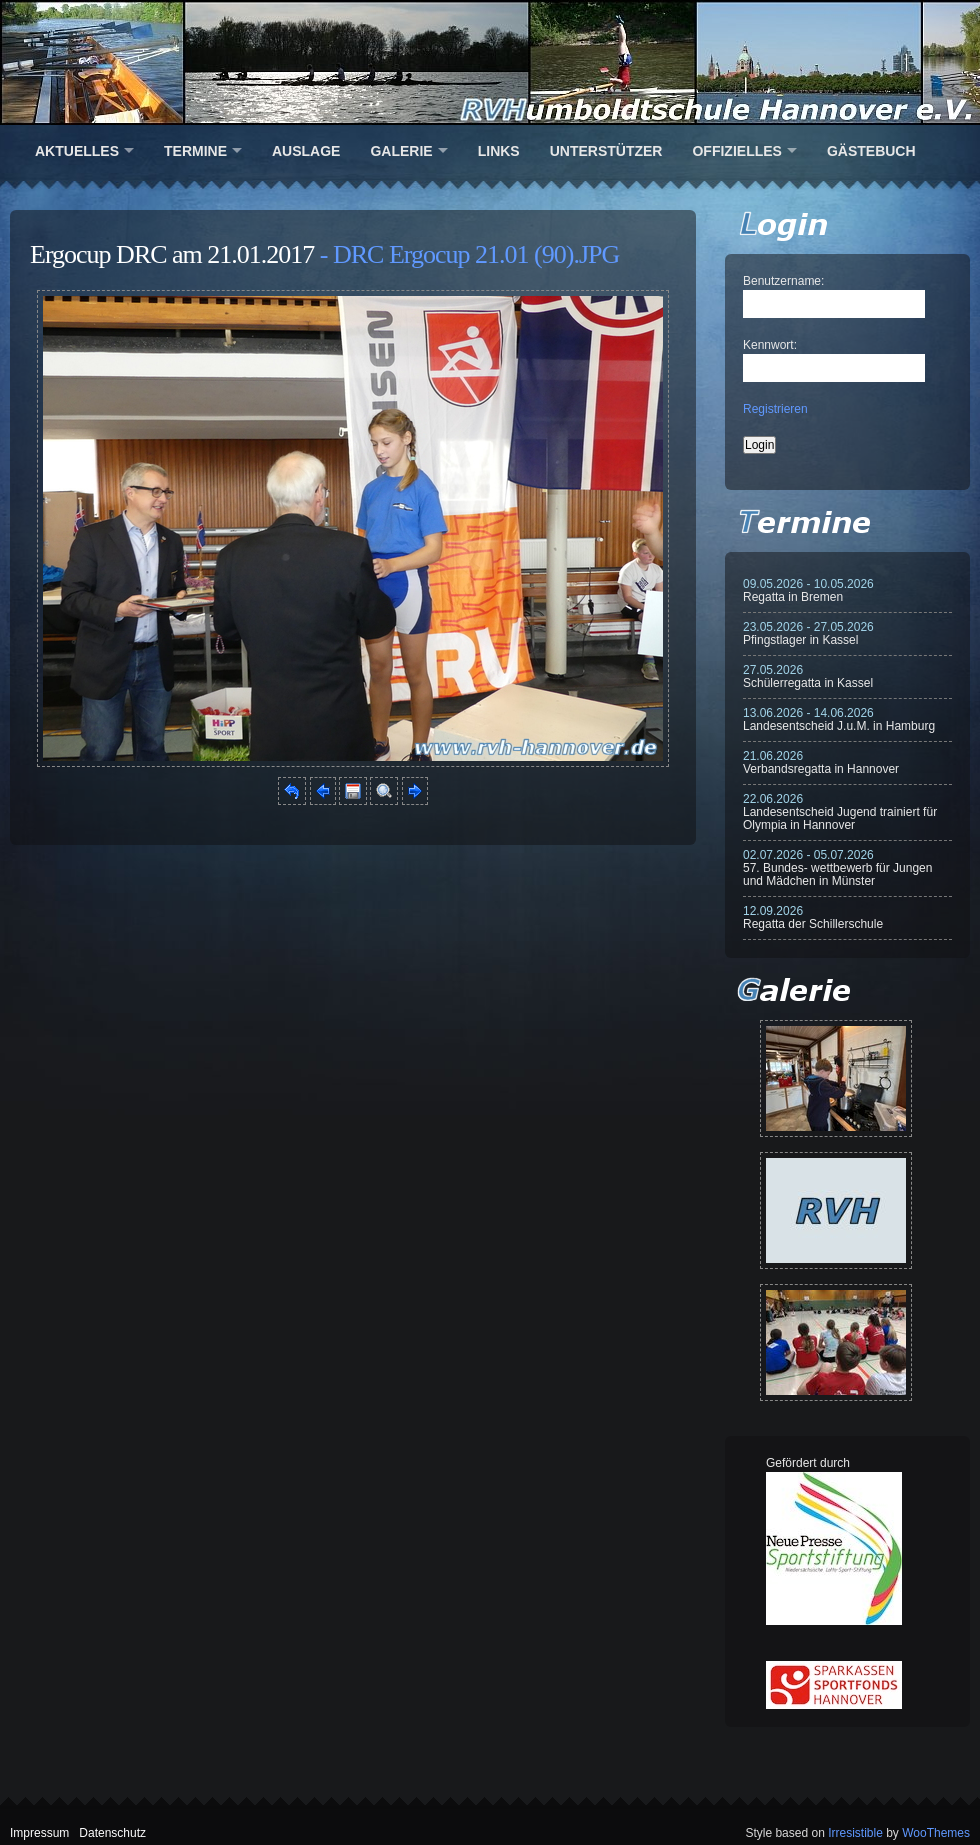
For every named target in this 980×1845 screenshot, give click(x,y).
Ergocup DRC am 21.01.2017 (172, 254)
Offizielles (736, 151)
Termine (195, 151)
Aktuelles (77, 151)
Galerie (401, 151)
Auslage (306, 151)
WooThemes (936, 1833)
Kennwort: (770, 345)
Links (499, 151)
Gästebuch (871, 151)
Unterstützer (606, 151)
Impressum (39, 1833)
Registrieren (775, 409)
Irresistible (855, 1833)
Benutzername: (783, 281)
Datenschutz (112, 1833)
